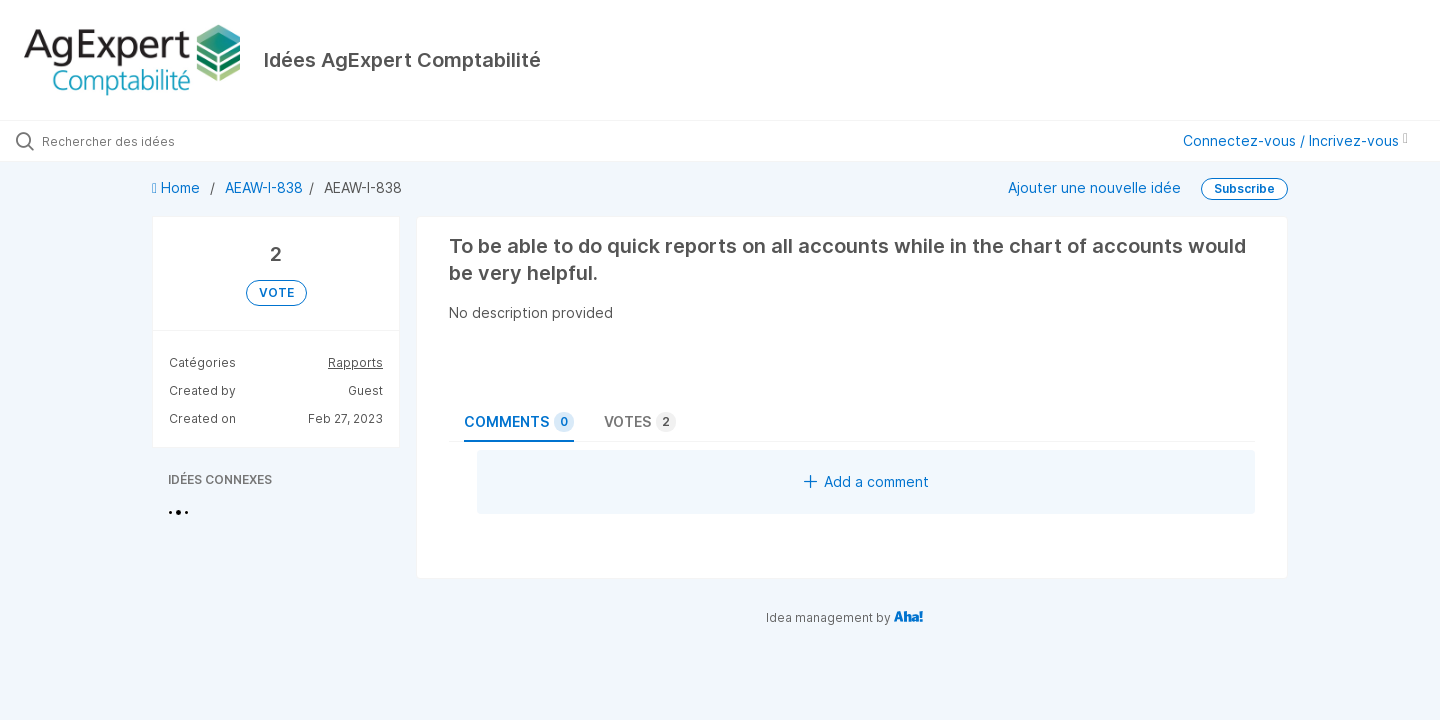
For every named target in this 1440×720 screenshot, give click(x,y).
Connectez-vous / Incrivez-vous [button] (1295, 140)
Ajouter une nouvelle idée (1094, 187)
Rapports (355, 362)
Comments (519, 422)
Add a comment (866, 481)
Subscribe (1244, 188)
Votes (640, 422)
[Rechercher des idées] (169, 141)
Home (178, 187)
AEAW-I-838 (264, 187)
